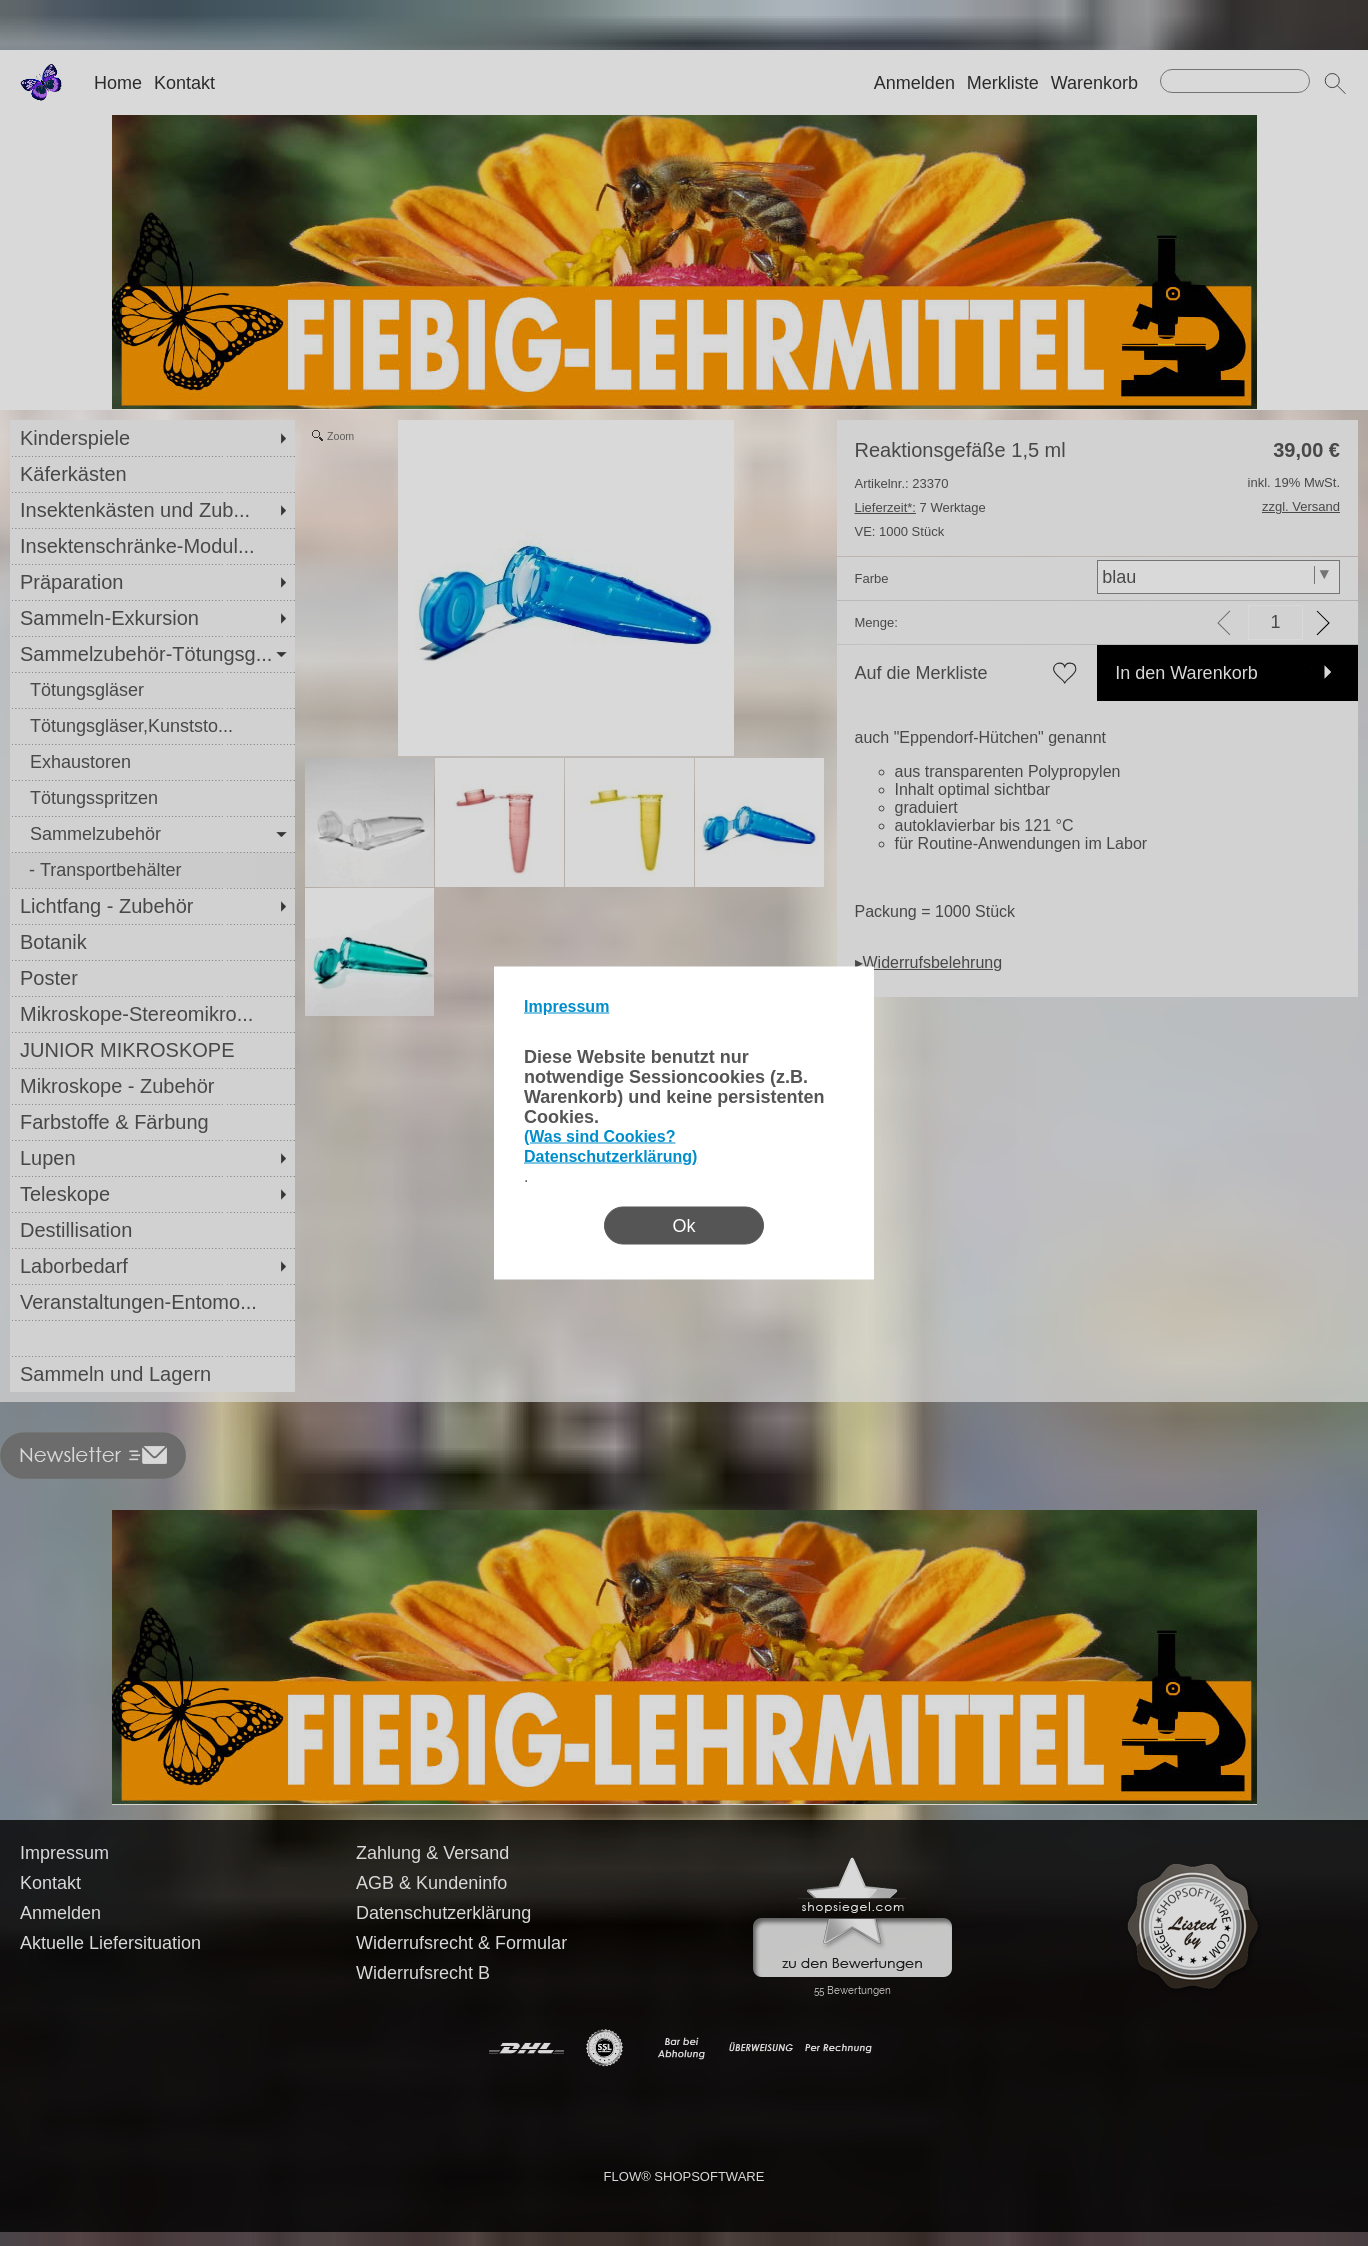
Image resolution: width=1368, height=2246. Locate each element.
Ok (683, 1226)
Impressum (566, 1006)
